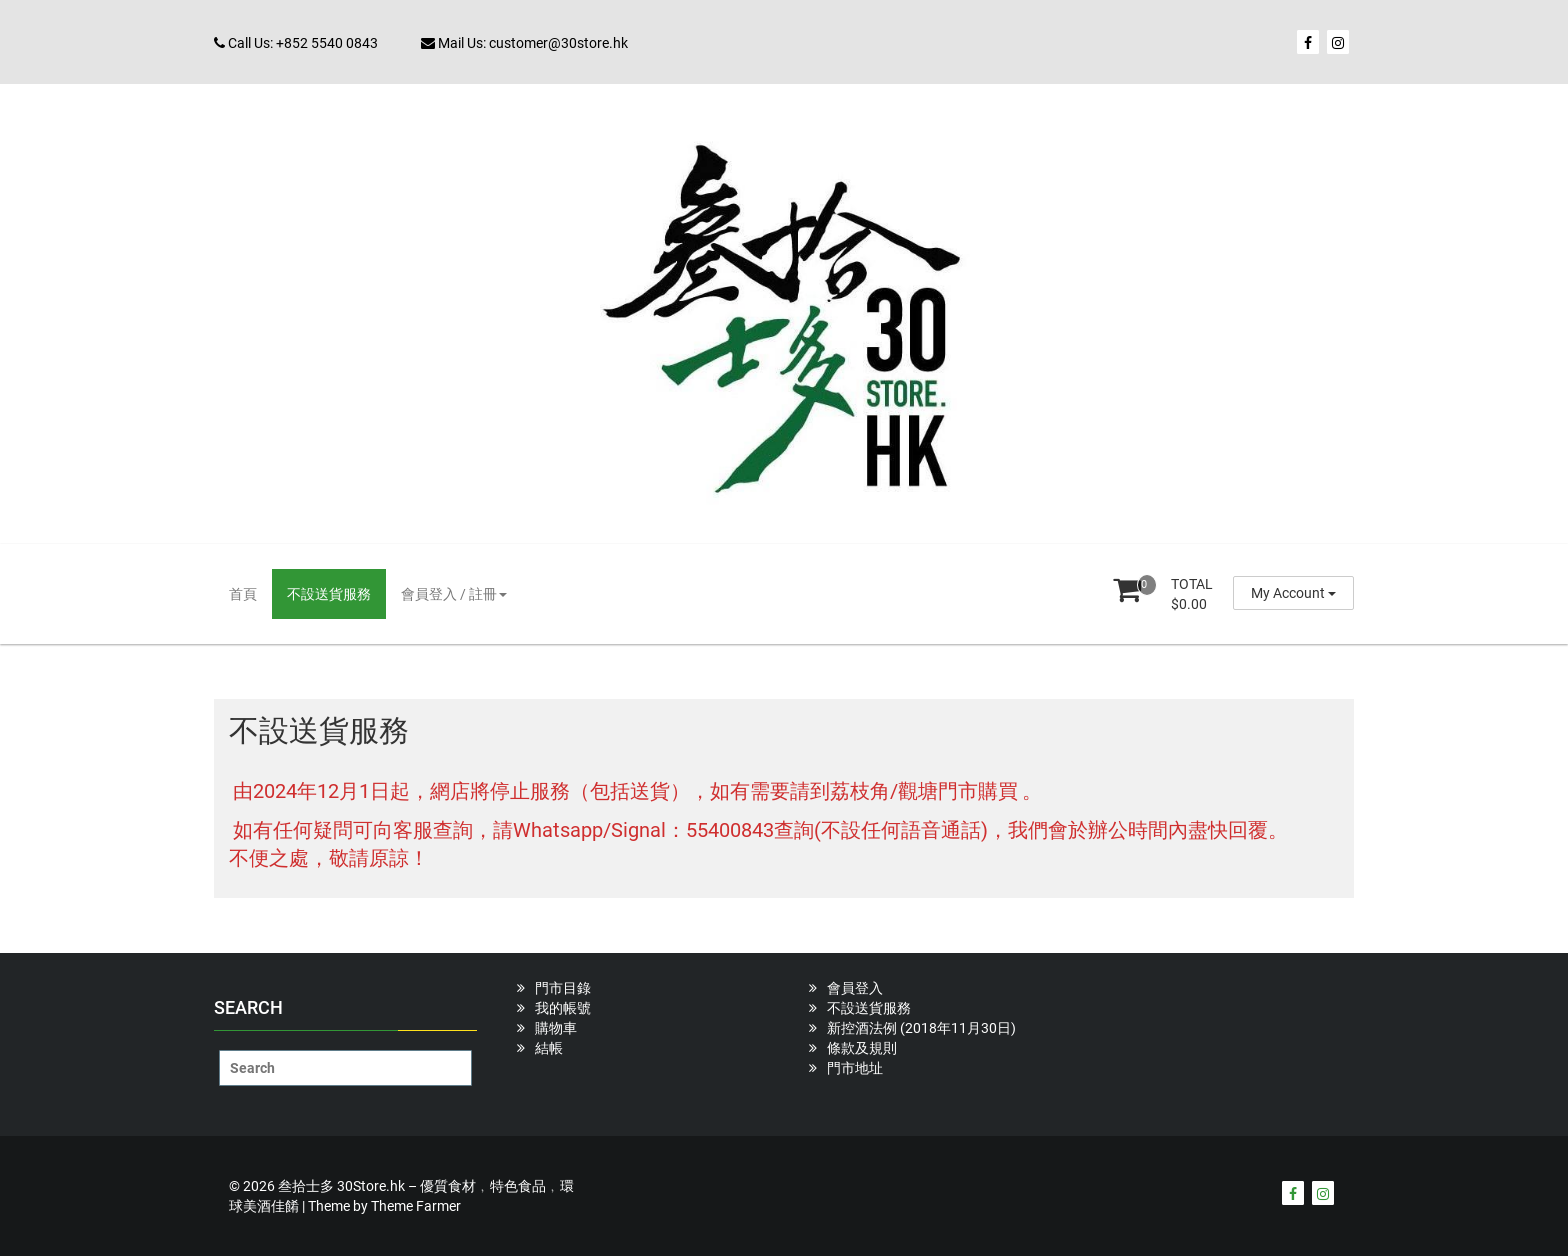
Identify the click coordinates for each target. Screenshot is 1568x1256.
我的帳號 (563, 1008)
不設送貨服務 (329, 594)
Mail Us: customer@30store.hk (524, 43)
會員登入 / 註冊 (454, 594)
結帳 (549, 1048)
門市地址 (855, 1068)
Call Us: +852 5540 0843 (296, 43)
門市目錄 (563, 988)
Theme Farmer (416, 1206)
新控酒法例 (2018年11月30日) (921, 1028)
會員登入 (855, 988)
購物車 (556, 1028)
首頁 (243, 594)
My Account (1293, 593)
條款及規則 (862, 1048)
